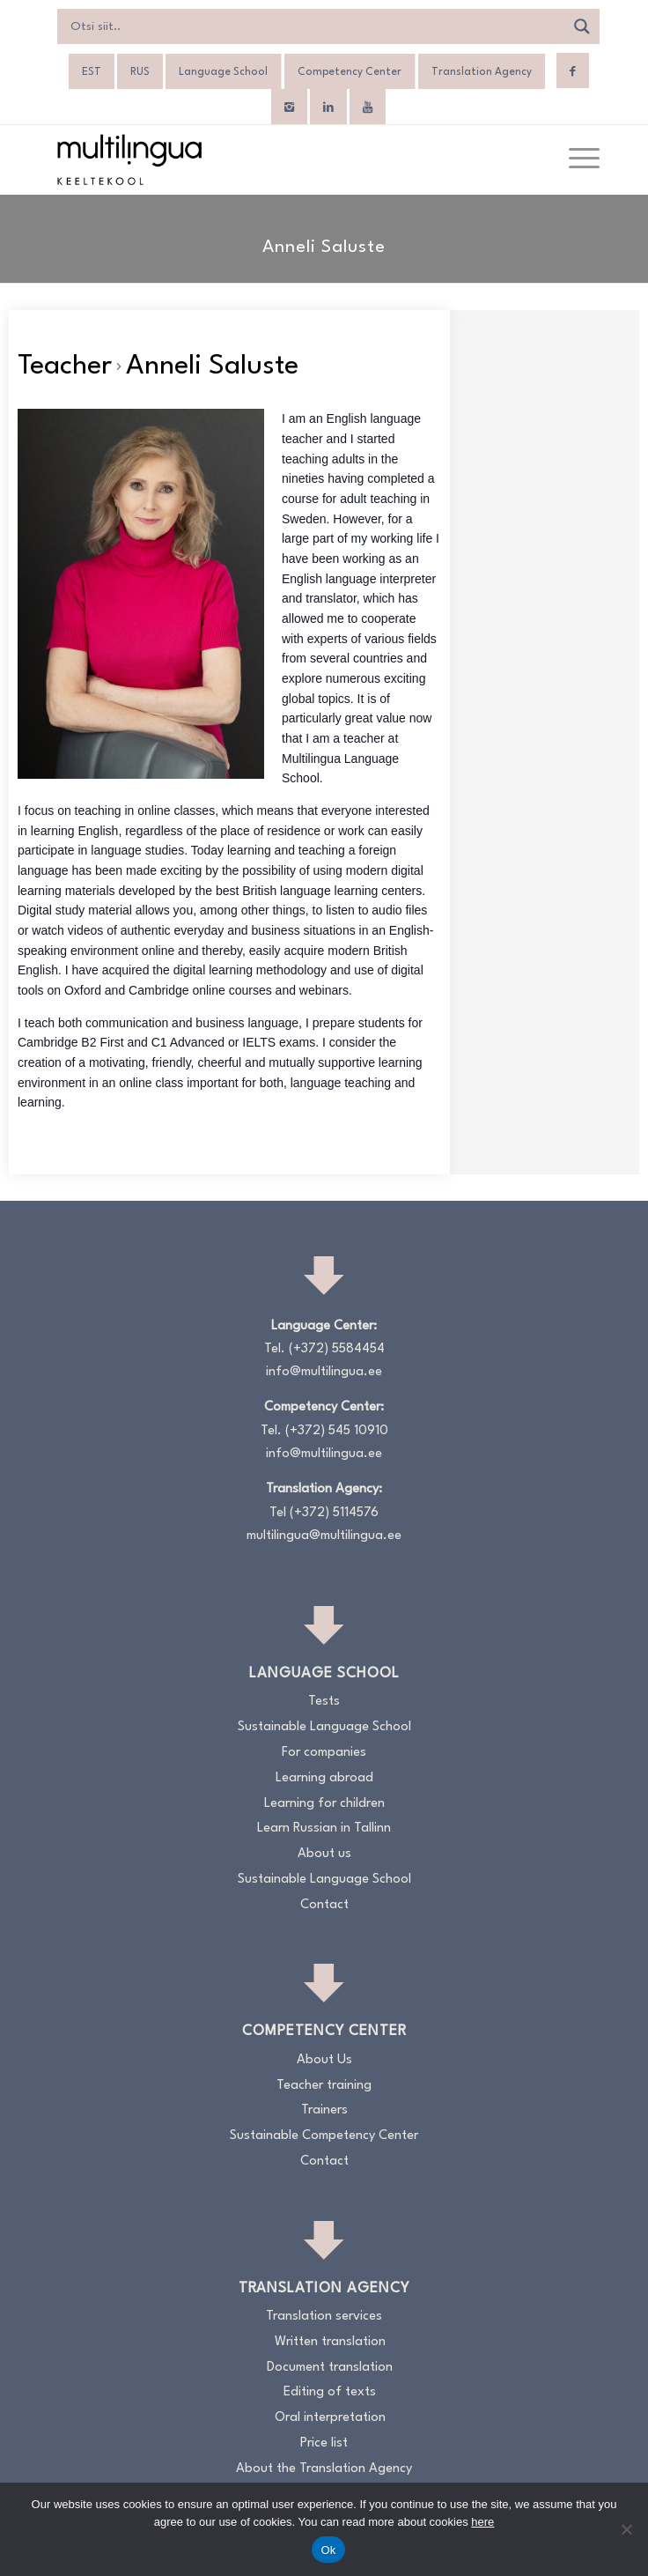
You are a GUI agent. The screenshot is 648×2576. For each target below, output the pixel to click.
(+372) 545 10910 (336, 1431)
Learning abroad (324, 1778)
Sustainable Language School (324, 1727)
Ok (327, 2550)
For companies (324, 1752)
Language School (223, 72)
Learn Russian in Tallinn (324, 1828)
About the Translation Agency (324, 2469)
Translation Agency (481, 72)
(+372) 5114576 (334, 1513)
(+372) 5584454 (337, 1349)
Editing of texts (330, 2392)
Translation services (324, 2316)
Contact (324, 1905)
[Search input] (315, 26)
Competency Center (349, 72)
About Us (324, 2060)
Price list (324, 2443)
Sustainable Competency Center (324, 2136)
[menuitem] (575, 159)
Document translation (330, 2367)
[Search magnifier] (582, 26)
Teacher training (324, 2085)
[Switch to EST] (91, 72)
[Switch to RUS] (140, 72)
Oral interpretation (330, 2417)
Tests (324, 1701)
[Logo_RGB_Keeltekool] (268, 159)
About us (324, 1854)
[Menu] (575, 159)
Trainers (324, 2110)
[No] (626, 2529)
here (482, 2521)
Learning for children (324, 1803)
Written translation (330, 2342)
